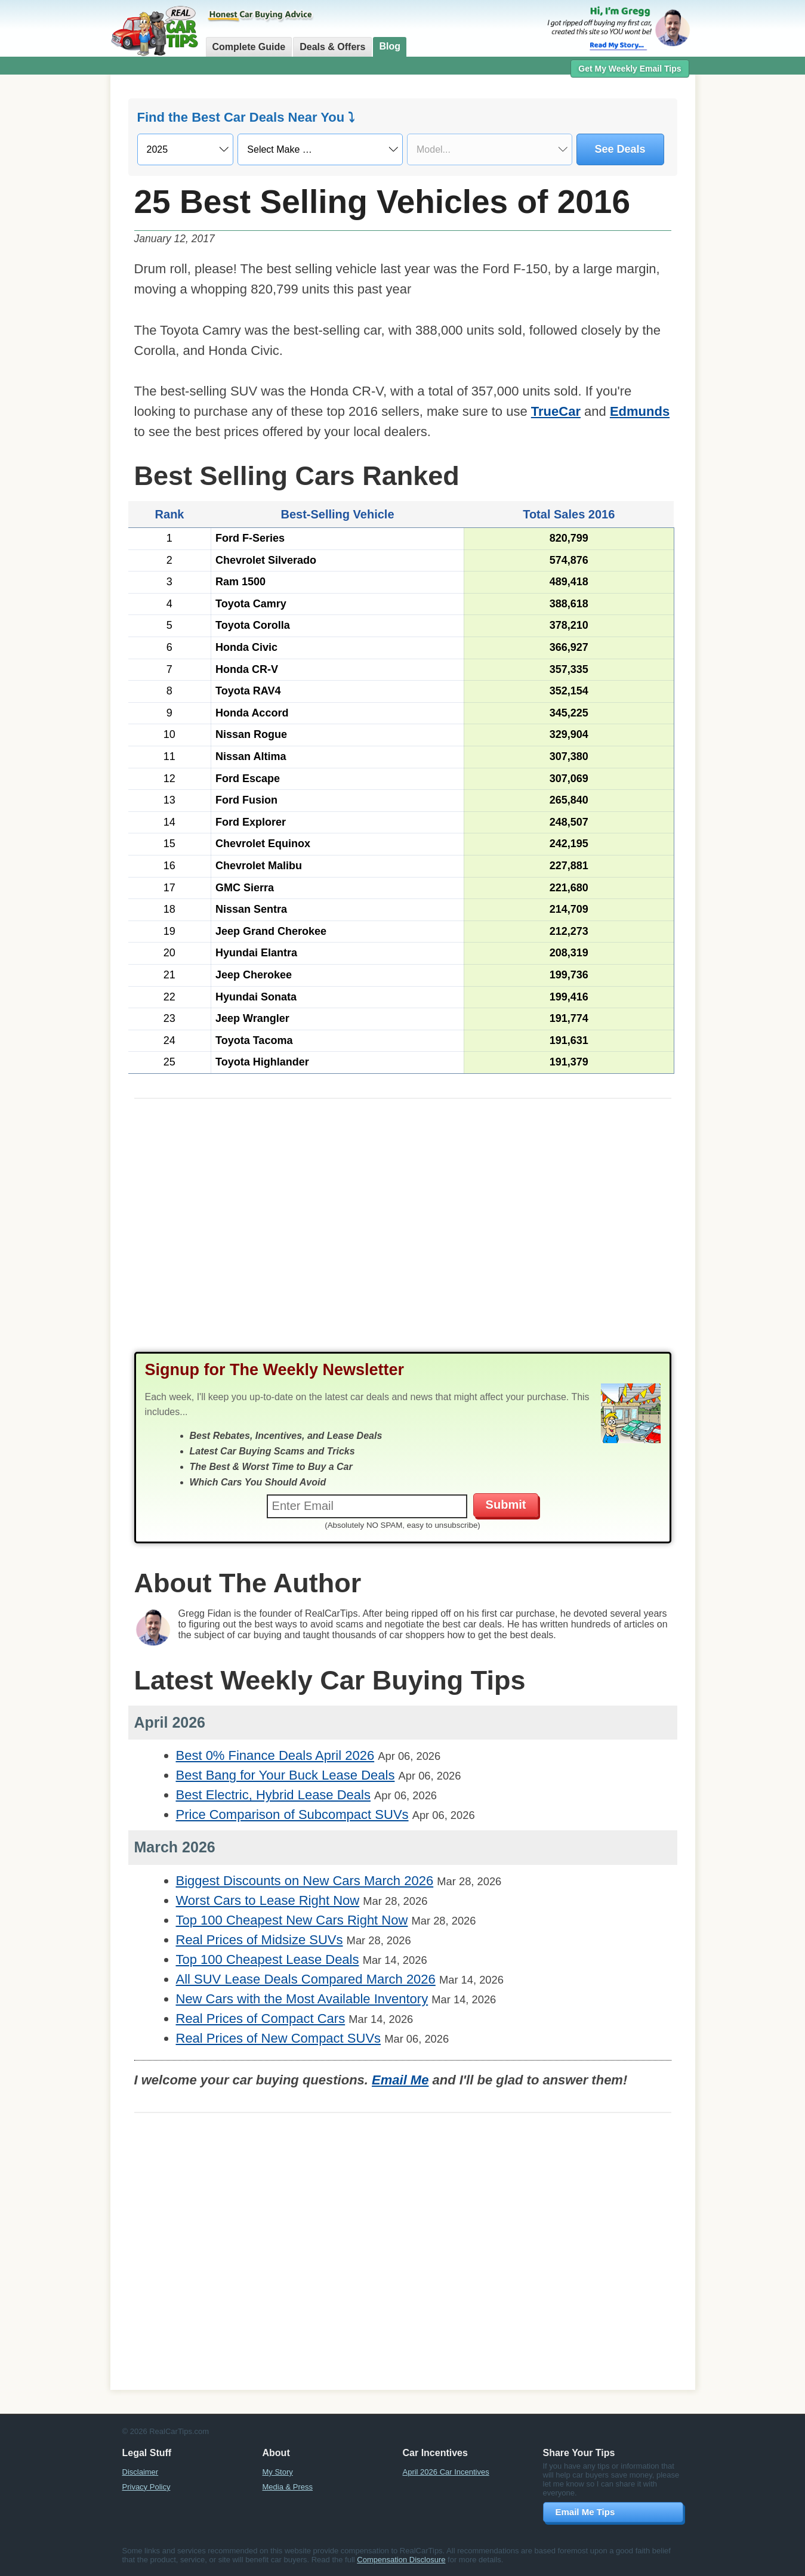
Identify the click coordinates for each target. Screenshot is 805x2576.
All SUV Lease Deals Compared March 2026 (306, 1979)
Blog (389, 46)
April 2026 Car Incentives (446, 2471)
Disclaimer (140, 2471)
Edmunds (640, 411)
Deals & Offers (332, 47)
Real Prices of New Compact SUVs (278, 2038)
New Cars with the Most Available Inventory (302, 1998)
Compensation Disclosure (401, 2559)
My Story (278, 2471)
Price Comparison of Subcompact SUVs (292, 1814)
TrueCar (556, 411)
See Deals (620, 149)
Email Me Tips (585, 2512)
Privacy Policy (146, 2486)
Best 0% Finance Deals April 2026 (275, 1755)
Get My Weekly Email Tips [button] (629, 68)
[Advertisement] (402, 1237)
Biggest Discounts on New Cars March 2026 (305, 1880)
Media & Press (288, 2486)
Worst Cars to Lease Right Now (268, 1900)
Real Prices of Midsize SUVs (259, 1939)
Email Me (400, 2079)
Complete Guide (249, 47)
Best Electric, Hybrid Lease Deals (273, 1794)
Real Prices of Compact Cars (261, 2018)
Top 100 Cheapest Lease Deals (267, 1959)
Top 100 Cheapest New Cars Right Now (292, 1920)
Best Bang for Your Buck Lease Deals (285, 1775)
